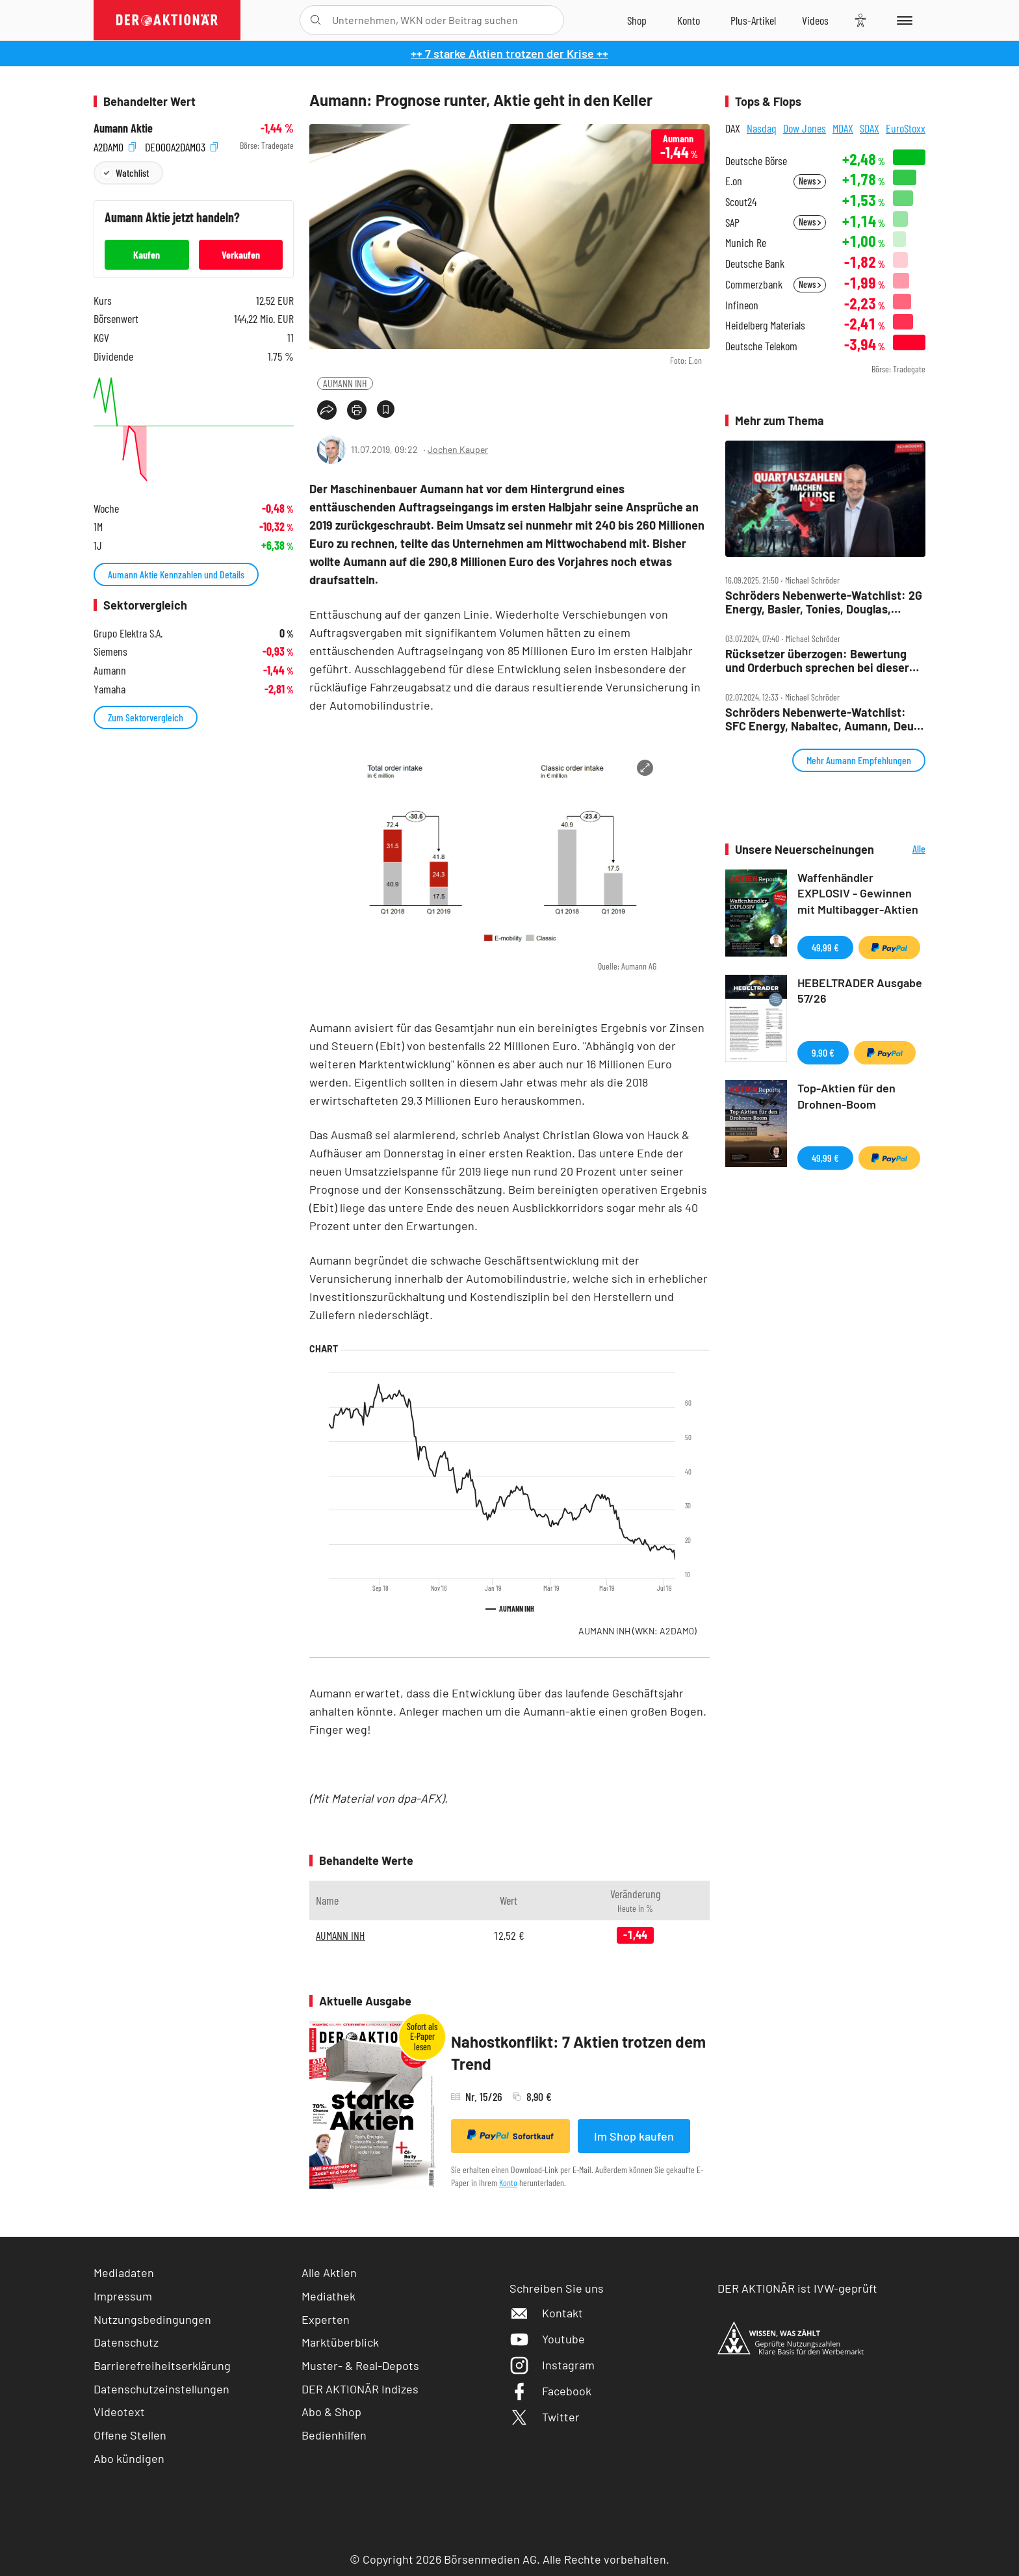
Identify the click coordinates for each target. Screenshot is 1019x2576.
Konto (508, 2182)
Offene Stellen (130, 2435)
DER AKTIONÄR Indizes (360, 2389)
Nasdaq (762, 128)
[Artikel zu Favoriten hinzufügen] (385, 409)
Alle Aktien (329, 2272)
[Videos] (815, 20)
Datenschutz (126, 2342)
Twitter (545, 2417)
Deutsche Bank (754, 263)
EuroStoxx (905, 128)
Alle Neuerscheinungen (903, 850)
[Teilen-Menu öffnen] (327, 410)
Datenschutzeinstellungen (161, 2389)
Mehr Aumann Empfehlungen (858, 760)
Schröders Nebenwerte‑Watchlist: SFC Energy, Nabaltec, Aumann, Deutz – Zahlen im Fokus (824, 719)
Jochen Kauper (458, 449)
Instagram (552, 2365)
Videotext (119, 2411)
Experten (326, 2319)
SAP (732, 222)
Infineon (741, 305)
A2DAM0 (115, 145)
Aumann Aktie (123, 128)
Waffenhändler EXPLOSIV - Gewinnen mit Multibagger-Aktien (857, 893)
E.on (733, 181)
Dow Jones (804, 128)
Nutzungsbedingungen (152, 2319)
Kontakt (546, 2313)
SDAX (869, 128)
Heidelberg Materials (765, 325)
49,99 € (825, 947)
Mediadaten (124, 2272)
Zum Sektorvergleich (145, 717)
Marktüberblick (340, 2342)
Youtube (547, 2339)
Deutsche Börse (756, 161)
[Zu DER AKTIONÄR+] (753, 20)
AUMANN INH (345, 383)
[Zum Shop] (637, 20)
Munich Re (745, 243)
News (810, 181)
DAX (732, 128)
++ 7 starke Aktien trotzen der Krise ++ (509, 53)
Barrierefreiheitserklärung (162, 2365)
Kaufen (146, 254)
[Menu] (902, 20)
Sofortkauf (510, 2135)
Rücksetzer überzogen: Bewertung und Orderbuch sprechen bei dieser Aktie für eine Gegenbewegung (817, 660)
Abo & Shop (331, 2411)
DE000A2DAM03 (181, 145)
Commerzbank (753, 284)
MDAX (842, 128)
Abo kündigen (129, 2458)
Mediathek (328, 2296)
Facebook (550, 2391)
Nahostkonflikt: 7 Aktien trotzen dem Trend (578, 2052)
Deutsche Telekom (761, 346)
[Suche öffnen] (315, 20)
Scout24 (740, 202)
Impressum (123, 2296)
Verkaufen (241, 254)
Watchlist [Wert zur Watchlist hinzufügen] (132, 172)
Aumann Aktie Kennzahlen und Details (176, 574)
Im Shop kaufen (634, 2136)
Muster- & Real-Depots (360, 2365)
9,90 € (823, 1052)
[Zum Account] (688, 20)
